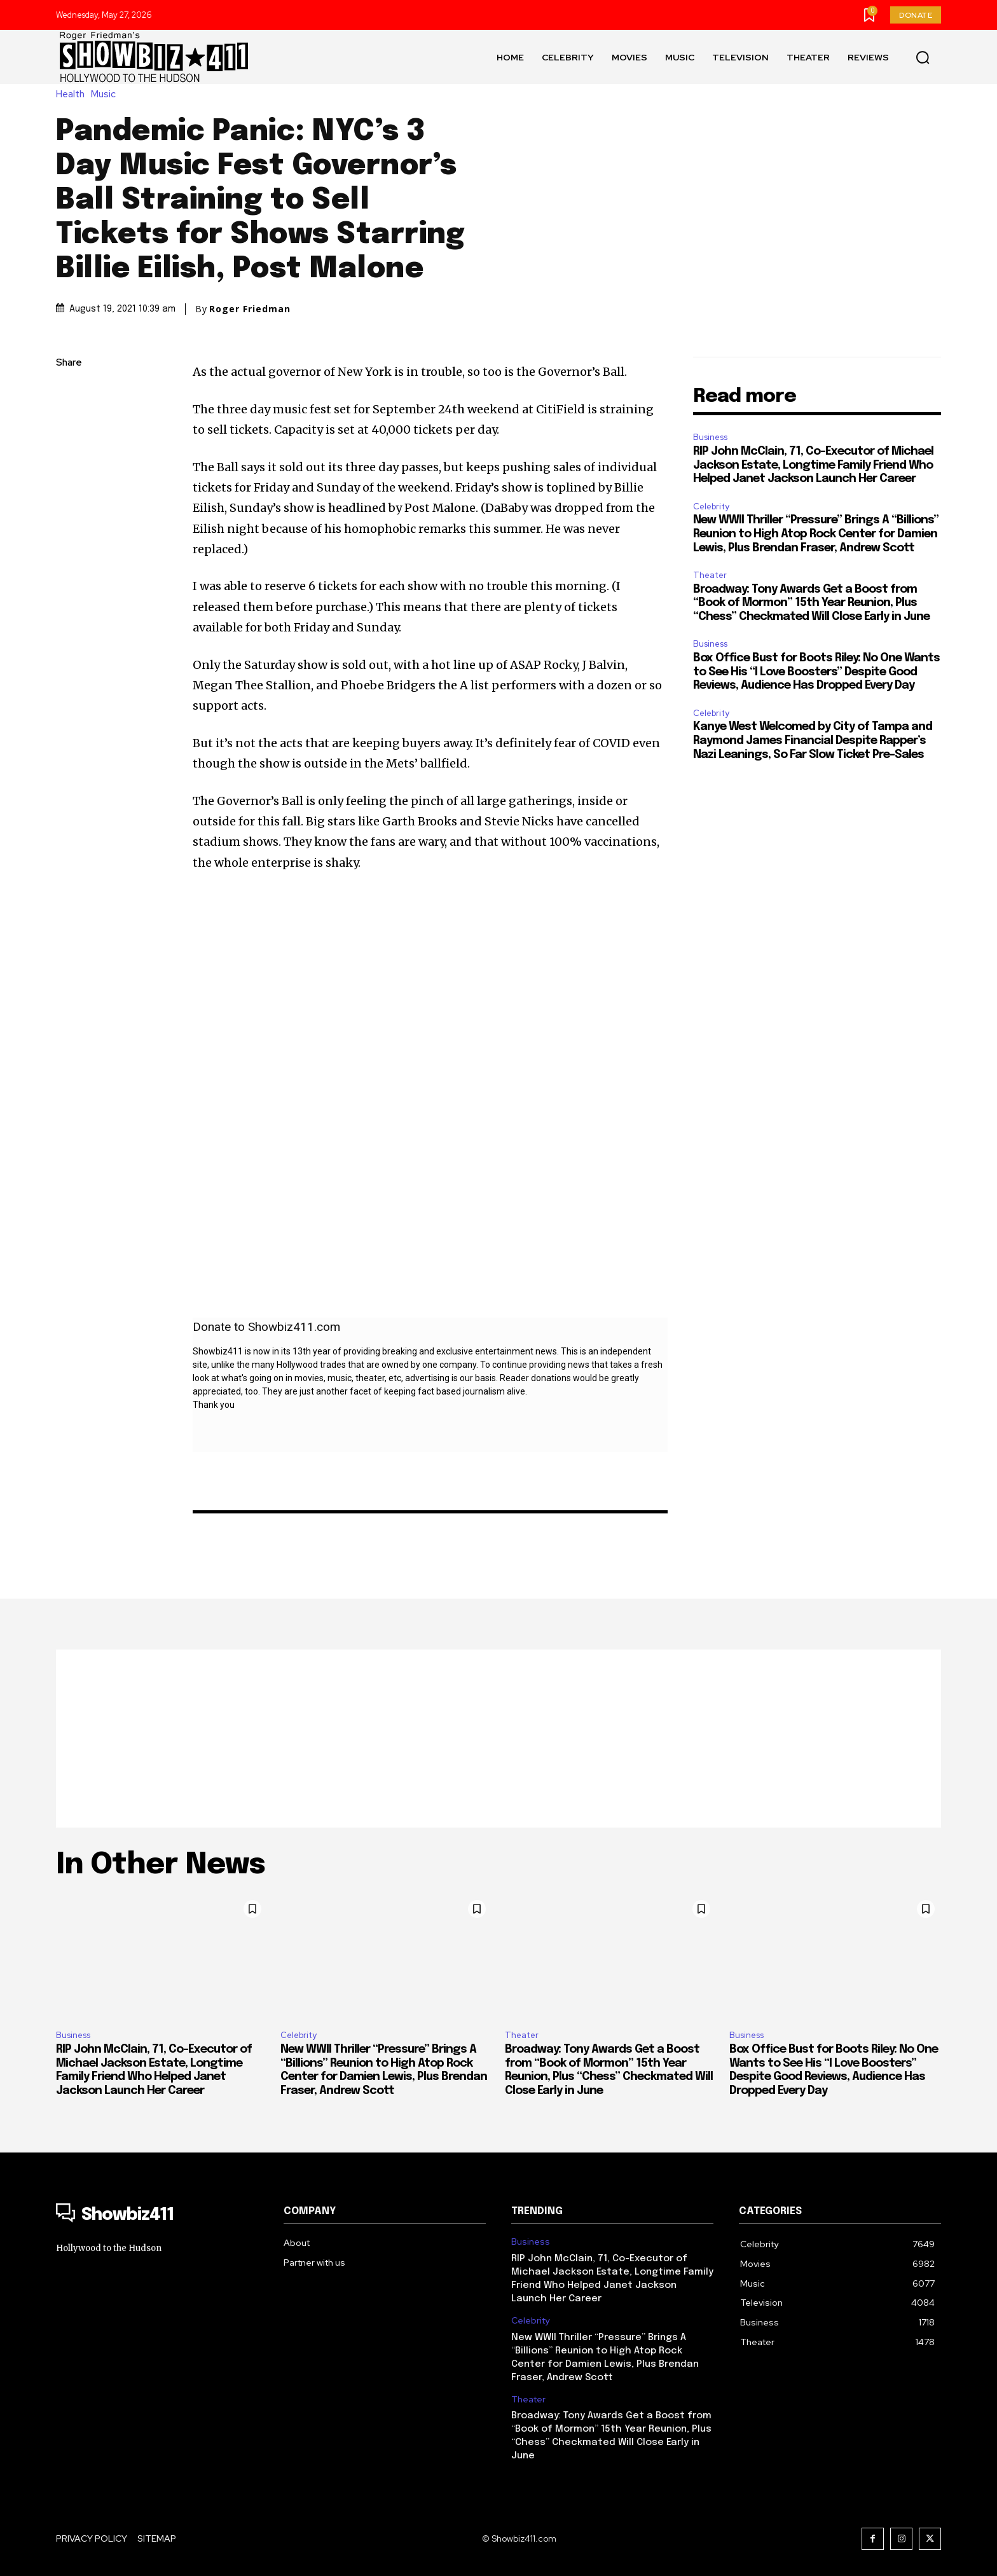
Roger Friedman (250, 309)
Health (73, 94)
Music (106, 94)
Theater (710, 575)
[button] (922, 57)
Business (710, 437)
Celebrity (711, 506)
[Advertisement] (498, 1739)
